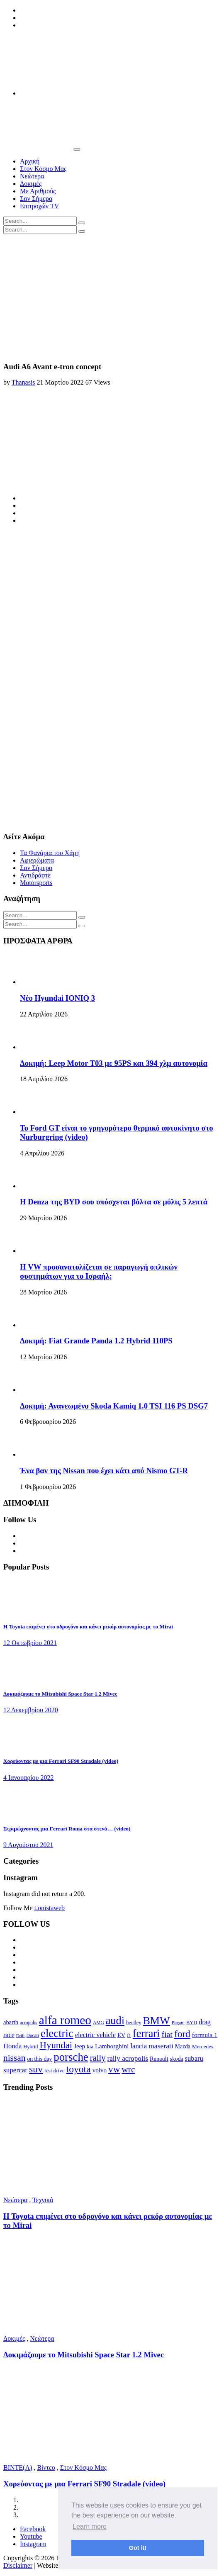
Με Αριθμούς (38, 191)
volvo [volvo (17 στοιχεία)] (100, 2070)
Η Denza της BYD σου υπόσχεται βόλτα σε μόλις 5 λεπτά (113, 1201)
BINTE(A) (17, 2467)
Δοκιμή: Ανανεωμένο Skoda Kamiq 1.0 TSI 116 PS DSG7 (114, 1405)
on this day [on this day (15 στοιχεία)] (39, 2059)
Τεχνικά (42, 2199)
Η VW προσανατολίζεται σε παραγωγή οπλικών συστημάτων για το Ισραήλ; (99, 1271)
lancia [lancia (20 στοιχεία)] (138, 2046)
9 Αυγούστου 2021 (28, 1844)
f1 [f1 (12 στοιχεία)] (129, 2035)
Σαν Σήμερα (36, 198)
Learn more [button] (90, 2526)
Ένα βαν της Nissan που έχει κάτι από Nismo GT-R (104, 1470)
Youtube (31, 2536)
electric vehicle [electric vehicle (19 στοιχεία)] (95, 2034)
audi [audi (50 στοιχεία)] (115, 2021)
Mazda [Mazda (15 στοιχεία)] (182, 2046)
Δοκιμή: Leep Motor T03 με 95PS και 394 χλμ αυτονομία (113, 1063)
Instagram (33, 2543)
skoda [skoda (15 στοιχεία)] (176, 2059)
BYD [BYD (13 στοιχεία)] (191, 2022)
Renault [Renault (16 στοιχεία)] (159, 2058)
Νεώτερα (32, 176)
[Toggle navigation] (76, 149)
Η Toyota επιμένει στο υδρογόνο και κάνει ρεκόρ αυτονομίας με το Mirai (88, 1626)
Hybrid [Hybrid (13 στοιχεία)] (30, 2047)
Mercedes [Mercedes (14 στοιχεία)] (202, 2046)
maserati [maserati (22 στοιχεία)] (161, 2046)
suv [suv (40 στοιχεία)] (36, 2069)
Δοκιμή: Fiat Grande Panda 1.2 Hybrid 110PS (96, 1340)
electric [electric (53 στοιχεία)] (57, 2033)
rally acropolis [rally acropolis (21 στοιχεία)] (127, 2058)
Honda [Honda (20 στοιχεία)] (12, 2046)
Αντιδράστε (35, 875)
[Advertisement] (112, 296)
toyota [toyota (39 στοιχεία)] (78, 2069)
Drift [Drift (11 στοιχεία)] (20, 2035)
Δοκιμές (30, 183)
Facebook (33, 2528)
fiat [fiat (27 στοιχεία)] (166, 2034)
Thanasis (23, 382)
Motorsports (36, 882)
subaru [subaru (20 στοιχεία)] (194, 2058)
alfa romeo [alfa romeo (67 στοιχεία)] (65, 2020)
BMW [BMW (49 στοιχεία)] (156, 2021)
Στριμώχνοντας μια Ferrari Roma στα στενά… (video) (66, 1828)
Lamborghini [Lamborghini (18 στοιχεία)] (112, 2046)
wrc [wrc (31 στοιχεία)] (128, 2069)
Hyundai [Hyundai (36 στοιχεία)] (55, 2045)
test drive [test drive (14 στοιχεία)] (54, 2070)
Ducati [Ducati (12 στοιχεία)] (33, 2035)
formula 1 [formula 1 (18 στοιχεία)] (204, 2034)
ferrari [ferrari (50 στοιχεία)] (146, 2034)
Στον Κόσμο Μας (43, 168)
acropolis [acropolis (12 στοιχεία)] (28, 2022)
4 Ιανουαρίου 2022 (28, 1777)
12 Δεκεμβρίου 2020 (30, 1709)
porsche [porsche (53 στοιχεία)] (71, 2057)
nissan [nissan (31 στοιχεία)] (14, 2058)
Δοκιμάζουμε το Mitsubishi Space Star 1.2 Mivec (60, 1694)
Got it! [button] (137, 2547)
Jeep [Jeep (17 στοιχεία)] (79, 2046)
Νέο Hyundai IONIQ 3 (57, 998)
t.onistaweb (49, 1907)
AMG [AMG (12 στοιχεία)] (98, 2022)
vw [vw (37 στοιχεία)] (114, 2069)
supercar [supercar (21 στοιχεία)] (15, 2070)
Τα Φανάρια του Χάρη (50, 852)
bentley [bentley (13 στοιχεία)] (133, 2022)
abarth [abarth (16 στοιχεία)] (10, 2022)
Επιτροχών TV (39, 206)
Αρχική (29, 161)
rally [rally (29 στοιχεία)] (98, 2057)
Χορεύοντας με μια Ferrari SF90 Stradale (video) (60, 1761)
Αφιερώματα (37, 860)
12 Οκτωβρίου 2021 (30, 1642)
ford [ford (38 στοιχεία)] (182, 2033)
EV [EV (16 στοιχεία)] (121, 2035)
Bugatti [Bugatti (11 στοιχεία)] (178, 2022)
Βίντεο (46, 2467)
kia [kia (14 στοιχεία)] (90, 2046)
